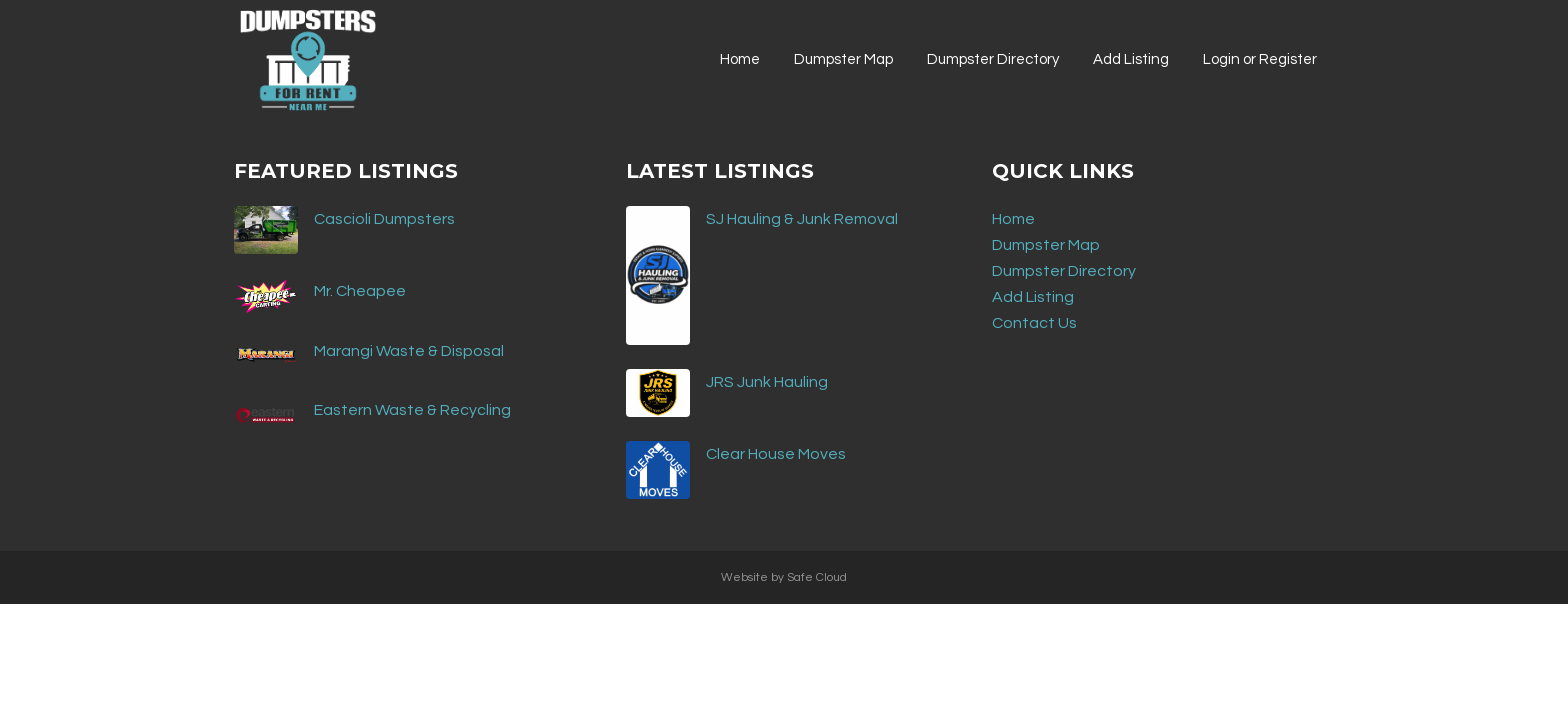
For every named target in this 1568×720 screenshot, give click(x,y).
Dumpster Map (1046, 245)
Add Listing (1033, 297)
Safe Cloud (817, 577)
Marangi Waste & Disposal (409, 351)
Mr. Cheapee (360, 291)
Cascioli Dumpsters (384, 219)
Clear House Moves (776, 454)
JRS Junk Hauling (767, 382)
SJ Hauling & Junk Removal (802, 219)
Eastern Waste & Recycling (412, 410)
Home (1013, 219)
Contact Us (1034, 323)
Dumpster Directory (1064, 271)
